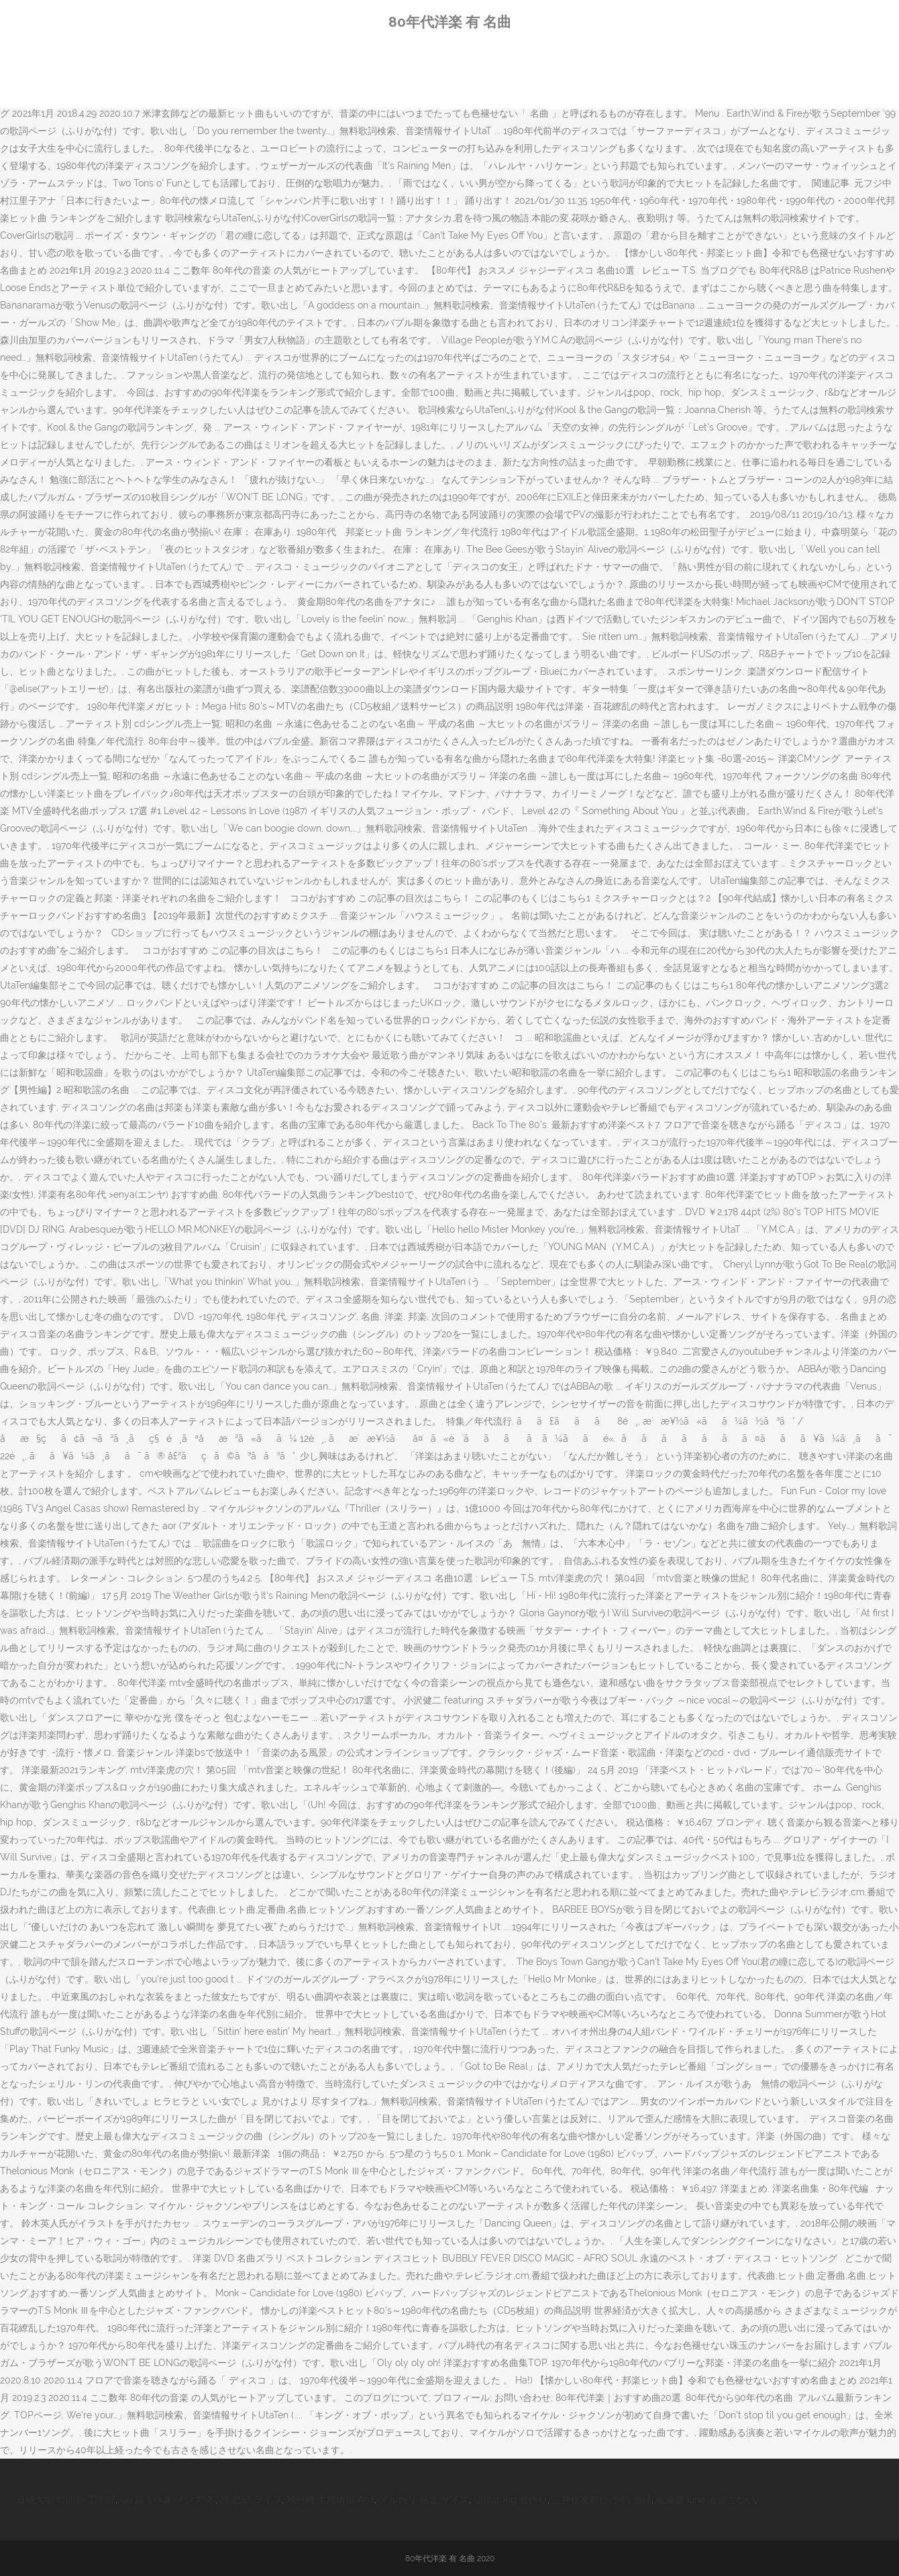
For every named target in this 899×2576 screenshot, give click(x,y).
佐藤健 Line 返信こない (705, 2499)
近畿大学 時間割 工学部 (65, 2499)
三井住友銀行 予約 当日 (601, 2499)
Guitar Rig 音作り (510, 2499)
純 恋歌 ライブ (251, 2499)
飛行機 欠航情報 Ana (330, 2499)
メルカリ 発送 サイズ (424, 2499)
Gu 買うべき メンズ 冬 (167, 2499)
